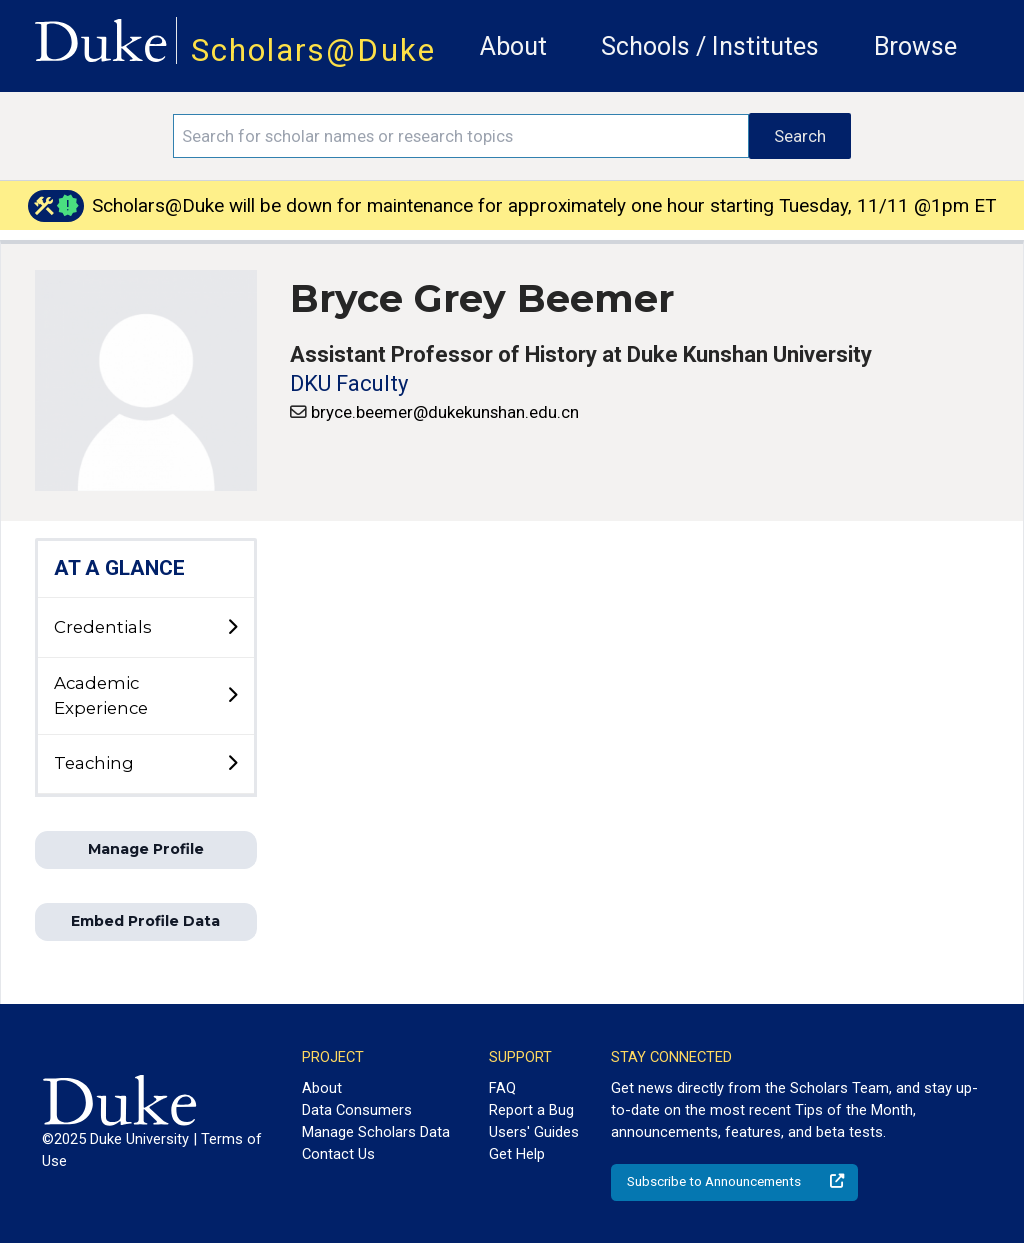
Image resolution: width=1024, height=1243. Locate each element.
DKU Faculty (349, 383)
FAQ (502, 1088)
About (513, 46)
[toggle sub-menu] (232, 628)
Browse (915, 46)
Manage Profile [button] (146, 849)
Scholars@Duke (313, 50)
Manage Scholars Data (376, 1132)
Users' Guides (534, 1132)
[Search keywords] (461, 136)
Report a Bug (531, 1110)
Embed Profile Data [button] (145, 921)
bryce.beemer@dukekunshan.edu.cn (445, 412)
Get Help (517, 1154)
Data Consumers (357, 1110)
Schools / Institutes (710, 46)
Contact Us (338, 1154)
